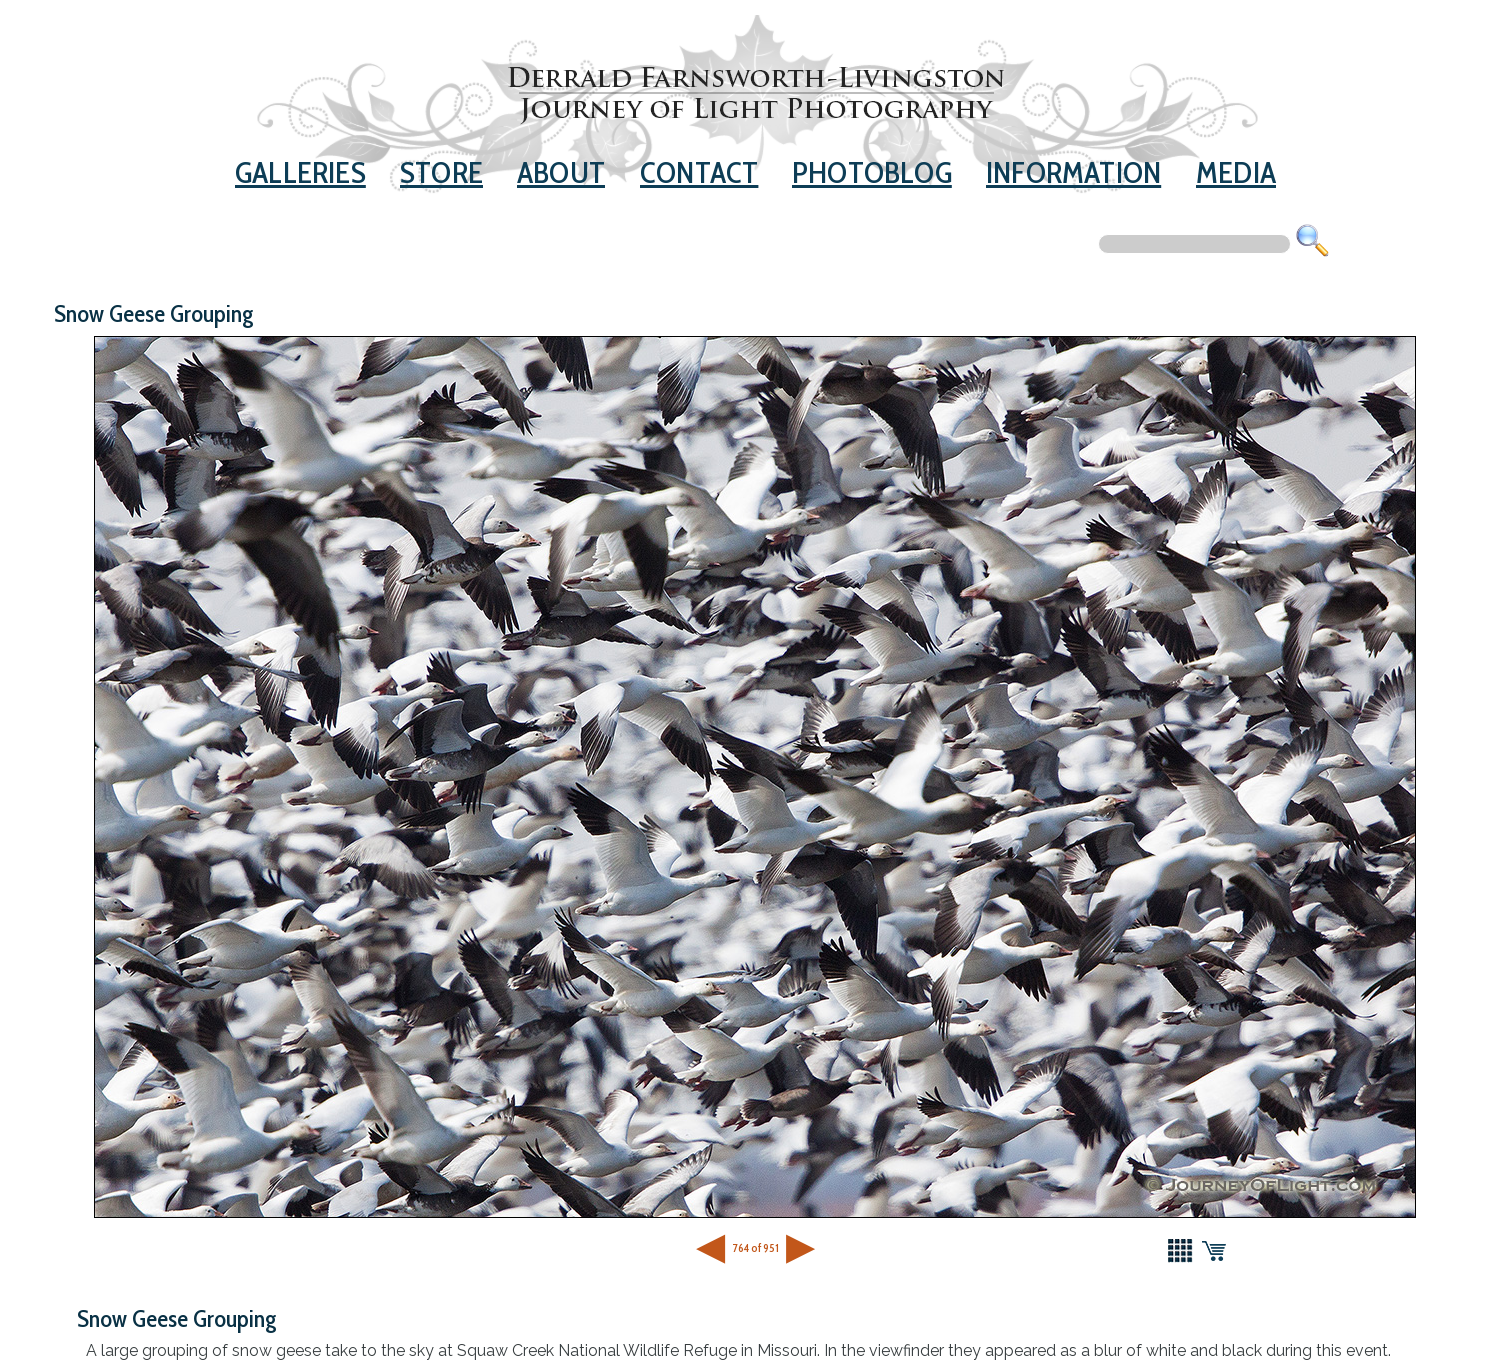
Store (441, 172)
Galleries (300, 172)
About (561, 172)
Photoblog (872, 172)
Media (1236, 172)
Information (1073, 172)
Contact (699, 172)
